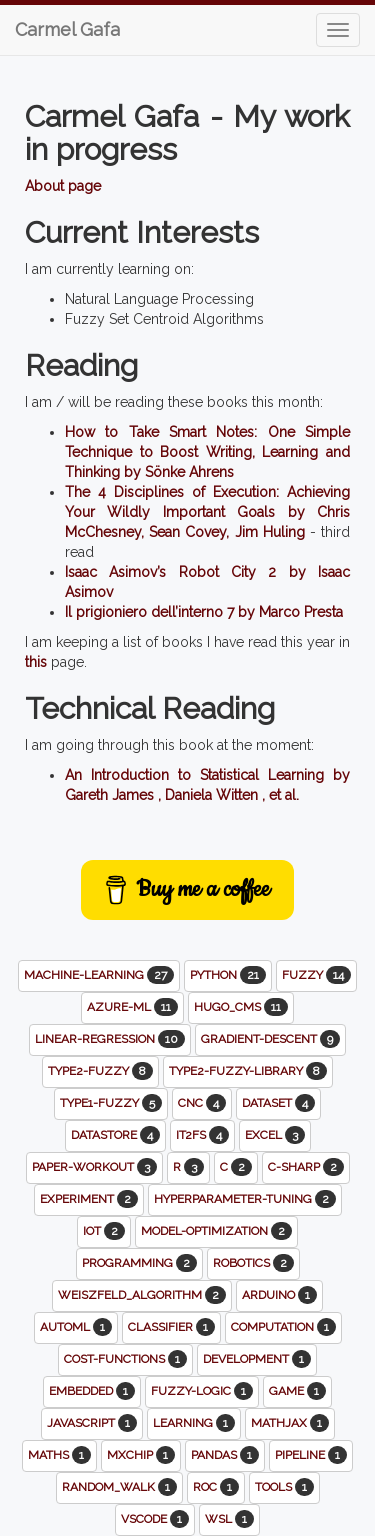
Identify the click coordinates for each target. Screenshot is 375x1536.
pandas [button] (225, 1455)
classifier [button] (171, 1327)
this (36, 662)
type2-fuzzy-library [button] (248, 1071)
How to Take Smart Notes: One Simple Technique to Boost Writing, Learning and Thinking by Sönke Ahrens (207, 452)
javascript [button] (92, 1423)
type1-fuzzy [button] (111, 1103)
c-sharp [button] (306, 1167)
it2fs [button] (202, 1135)
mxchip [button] (141, 1455)
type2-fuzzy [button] (100, 1071)
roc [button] (216, 1487)
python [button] (228, 975)
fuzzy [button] (316, 975)
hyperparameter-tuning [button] (245, 1199)
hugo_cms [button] (241, 1007)
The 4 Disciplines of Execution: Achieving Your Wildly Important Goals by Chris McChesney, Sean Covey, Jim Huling (207, 512)
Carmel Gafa (67, 29)
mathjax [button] (290, 1423)
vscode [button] (155, 1519)
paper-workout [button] (94, 1167)
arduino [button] (279, 1295)
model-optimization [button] (216, 1231)
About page (63, 186)
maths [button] (59, 1455)
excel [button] (275, 1135)
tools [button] (284, 1487)
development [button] (257, 1359)
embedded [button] (92, 1391)
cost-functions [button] (125, 1359)
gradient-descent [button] (270, 1039)
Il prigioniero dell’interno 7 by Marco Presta (204, 612)
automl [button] (76, 1327)
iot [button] (104, 1231)
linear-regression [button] (110, 1039)
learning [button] (194, 1423)
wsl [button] (229, 1519)
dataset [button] (278, 1103)
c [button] (236, 1167)
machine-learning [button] (99, 975)
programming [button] (139, 1263)
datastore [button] (115, 1135)
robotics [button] (253, 1263)
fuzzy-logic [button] (202, 1391)
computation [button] (283, 1327)
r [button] (188, 1167)
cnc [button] (202, 1103)
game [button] (297, 1391)
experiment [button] (89, 1199)
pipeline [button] (311, 1455)
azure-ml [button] (132, 1007)
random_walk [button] (119, 1487)
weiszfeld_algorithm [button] (142, 1295)
